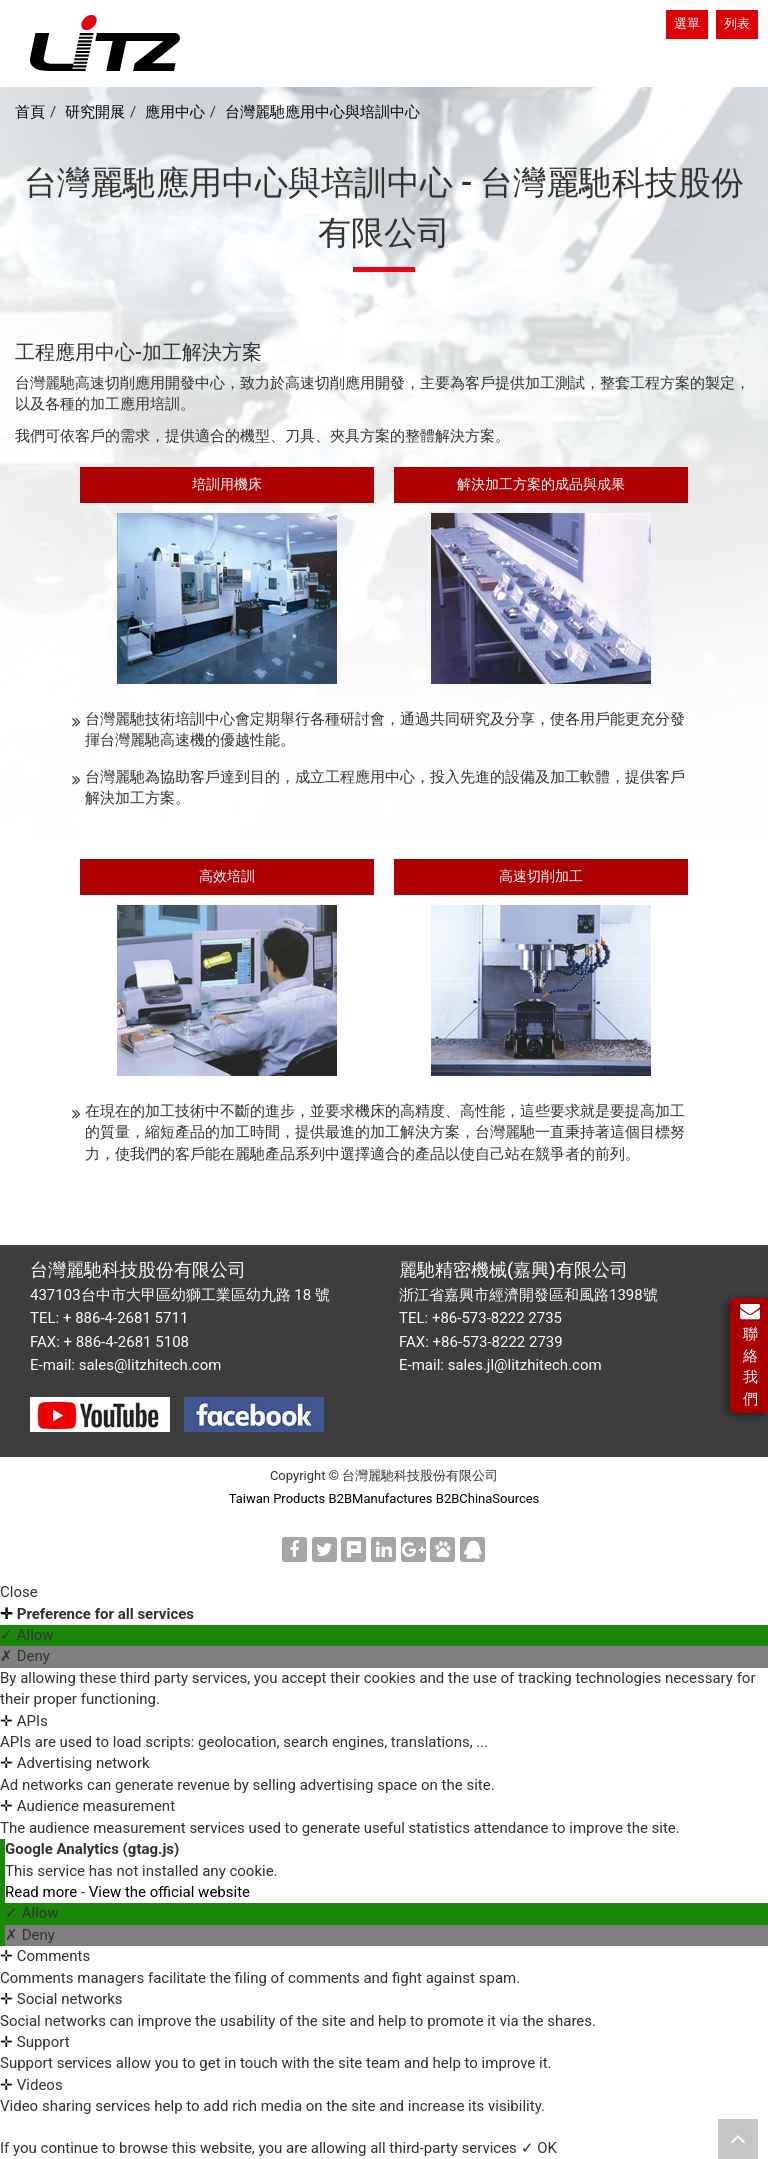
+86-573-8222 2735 (497, 1318)
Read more (43, 1892)
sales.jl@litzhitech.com (525, 1365)
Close (19, 1592)
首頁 (30, 112)
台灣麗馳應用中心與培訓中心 (322, 112)
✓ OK (539, 2148)
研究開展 (95, 112)
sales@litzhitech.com (150, 1365)
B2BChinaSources (488, 1498)
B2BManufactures (381, 1498)
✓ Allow (27, 1635)
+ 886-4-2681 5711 (125, 1318)
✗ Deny (25, 1656)
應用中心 (175, 112)
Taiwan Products (277, 1498)
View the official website (169, 1892)
